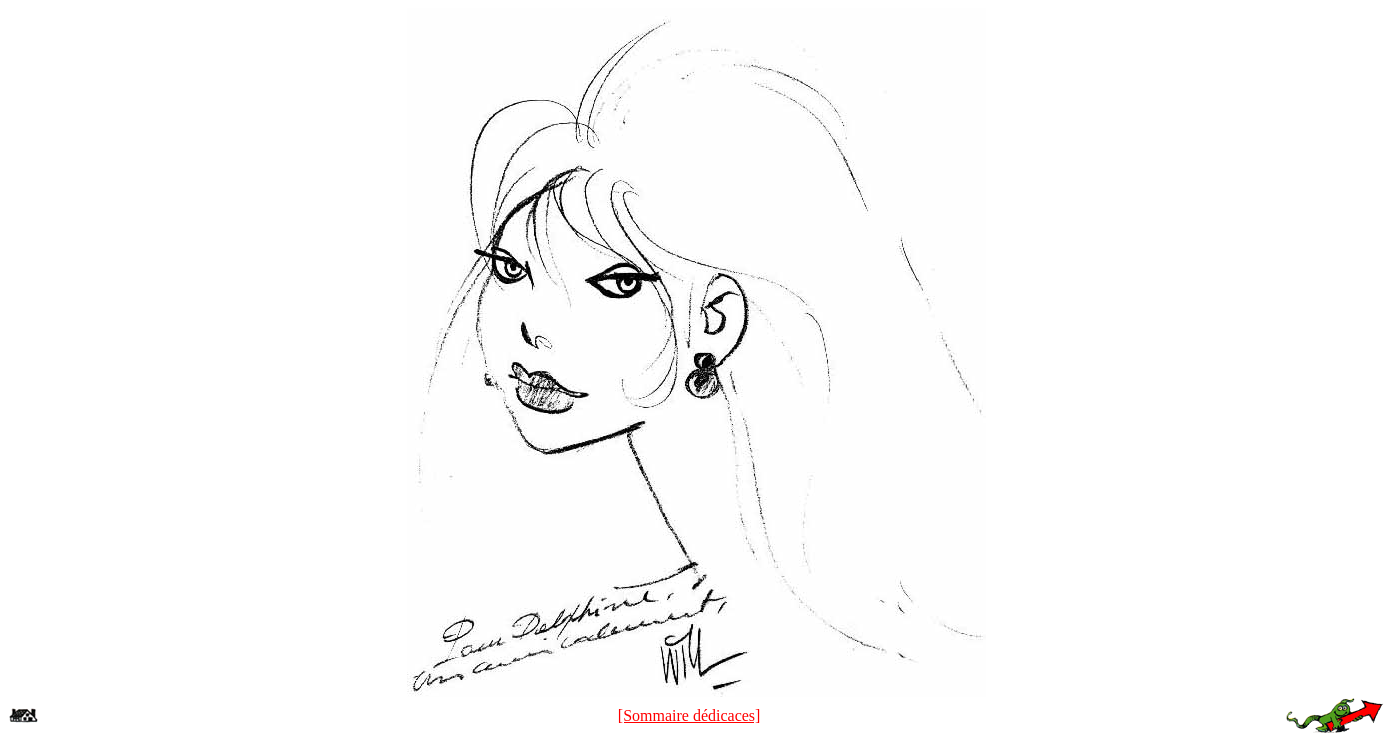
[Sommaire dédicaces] (689, 715)
